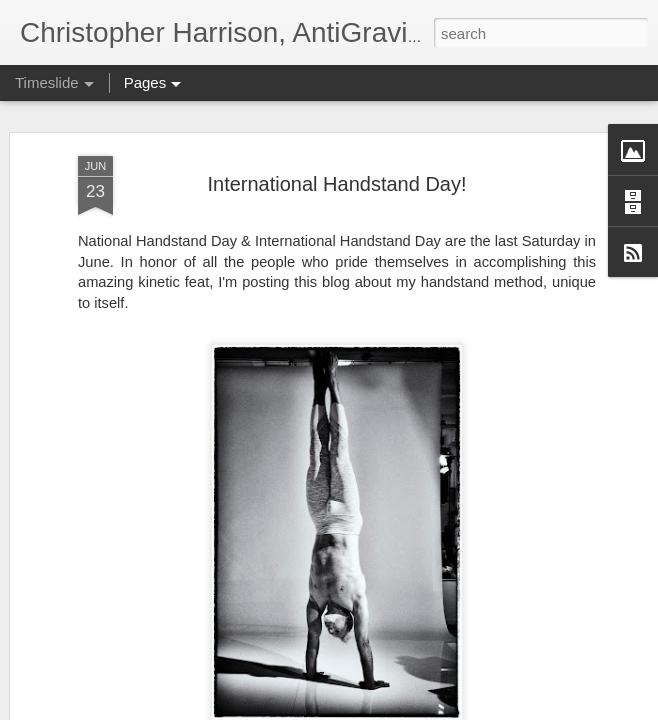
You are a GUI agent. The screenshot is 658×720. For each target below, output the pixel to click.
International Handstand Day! (336, 147)
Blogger (573, 709)
